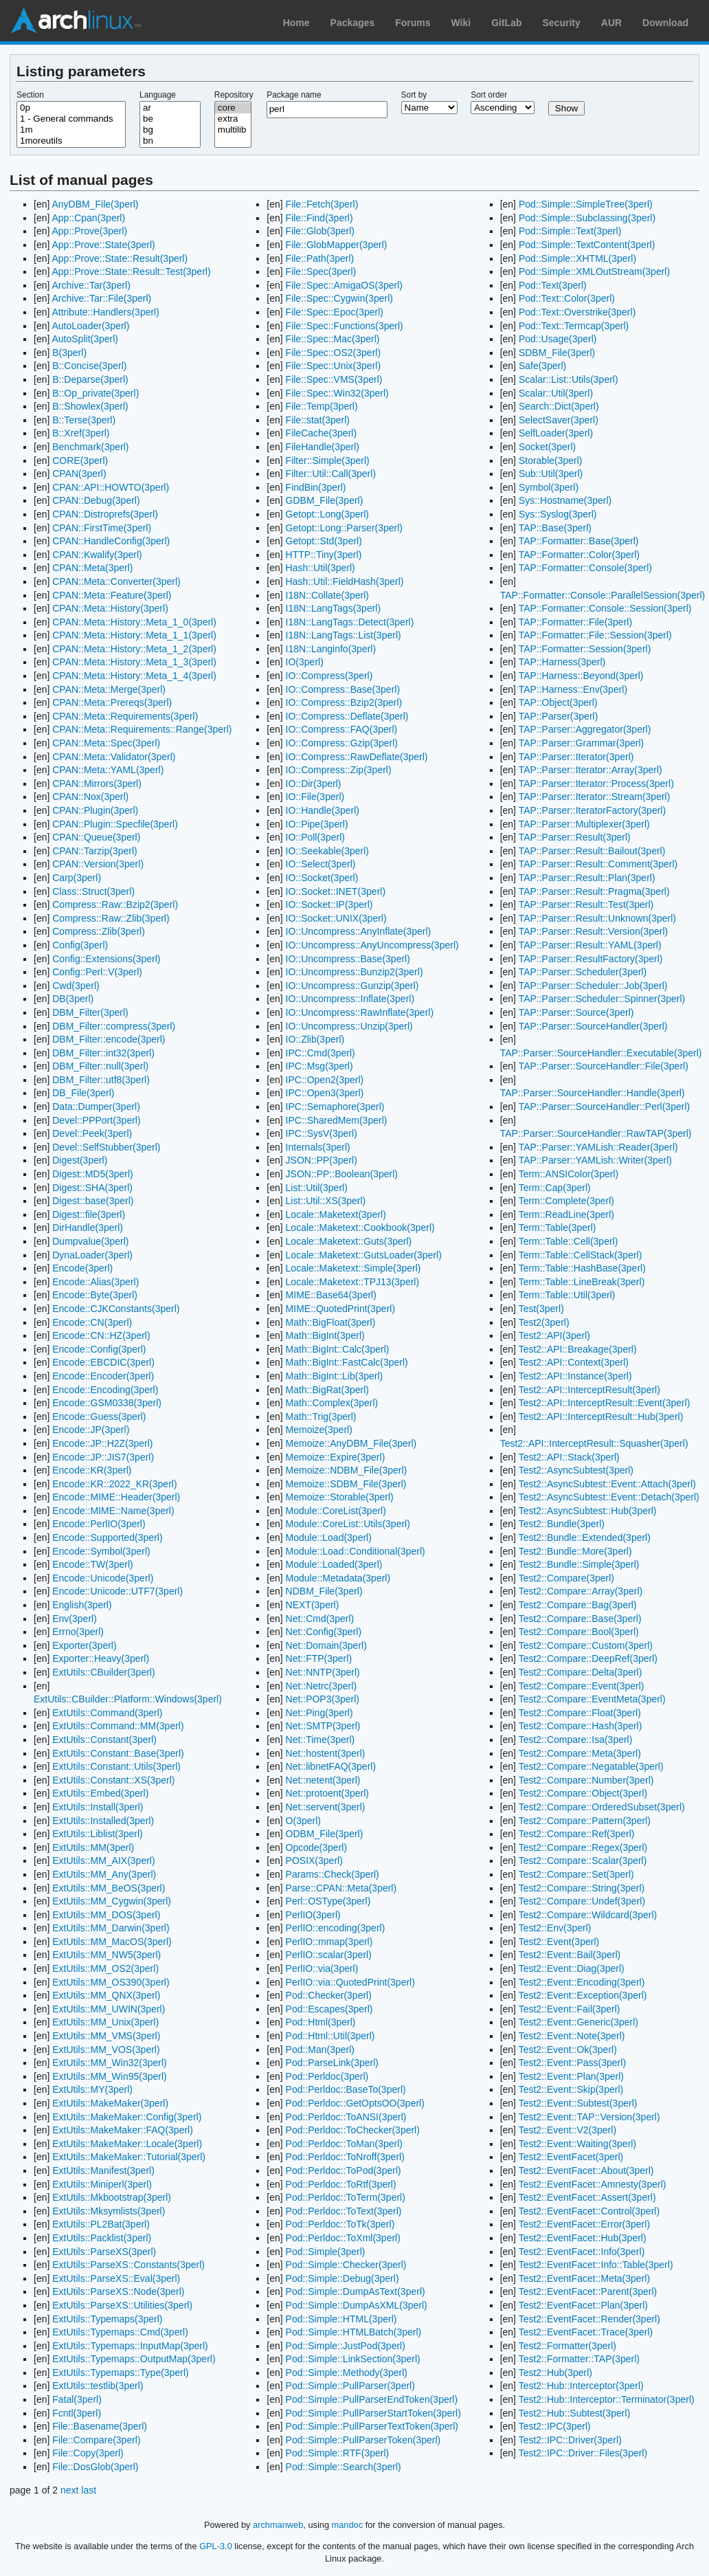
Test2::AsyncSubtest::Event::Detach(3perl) (609, 1496)
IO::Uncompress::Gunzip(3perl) (352, 985)
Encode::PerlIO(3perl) (98, 1523)
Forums (412, 22)
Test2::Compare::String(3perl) (582, 1888)
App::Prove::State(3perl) (103, 244)
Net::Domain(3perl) (326, 1645)
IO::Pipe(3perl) (317, 824)
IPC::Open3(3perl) (325, 1092)
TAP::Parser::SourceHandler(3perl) (593, 1026)
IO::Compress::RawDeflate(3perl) (357, 756)
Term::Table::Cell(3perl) (568, 1241)
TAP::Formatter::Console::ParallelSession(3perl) (603, 595)
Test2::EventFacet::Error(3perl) (584, 2224)
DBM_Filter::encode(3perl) (108, 1039)
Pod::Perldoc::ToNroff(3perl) (345, 2156)
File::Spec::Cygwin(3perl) (339, 298)
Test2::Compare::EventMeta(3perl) (592, 1699)
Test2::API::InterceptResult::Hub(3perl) (601, 1416)
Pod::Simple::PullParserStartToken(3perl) (373, 2413)
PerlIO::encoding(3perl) (335, 1927)
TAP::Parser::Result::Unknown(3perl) (597, 918)
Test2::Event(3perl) (559, 1941)
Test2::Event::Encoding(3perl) (582, 1982)
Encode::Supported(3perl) (107, 1537)
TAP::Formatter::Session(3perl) (585, 648)
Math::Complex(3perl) (332, 1402)
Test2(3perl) (544, 1322)
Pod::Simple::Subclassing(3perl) (587, 217)
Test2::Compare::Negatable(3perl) (591, 1766)
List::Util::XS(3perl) (326, 1200)
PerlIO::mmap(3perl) (329, 1941)
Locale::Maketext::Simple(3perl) (353, 1268)
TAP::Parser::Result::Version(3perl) (593, 931)
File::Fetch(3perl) (322, 204)
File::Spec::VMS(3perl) (334, 379)
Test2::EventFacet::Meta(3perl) (584, 2278)
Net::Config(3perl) (324, 1631)
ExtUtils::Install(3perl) (97, 1806)
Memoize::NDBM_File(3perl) (346, 1470)
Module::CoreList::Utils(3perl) (348, 1523)
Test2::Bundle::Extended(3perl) (585, 1537)
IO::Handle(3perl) (322, 810)
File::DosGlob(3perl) (95, 2466)
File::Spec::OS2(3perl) (333, 352)
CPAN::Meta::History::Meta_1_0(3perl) (134, 622)
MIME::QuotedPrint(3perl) (341, 1308)
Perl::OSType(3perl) (328, 1901)
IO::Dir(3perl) (313, 783)
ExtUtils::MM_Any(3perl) (104, 1874)
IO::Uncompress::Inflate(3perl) (350, 998)
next (69, 2490)
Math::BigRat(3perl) (327, 1389)
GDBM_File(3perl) (324, 500)
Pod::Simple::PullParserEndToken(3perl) (372, 2399)
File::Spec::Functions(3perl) (344, 325)
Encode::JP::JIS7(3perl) (103, 1457)
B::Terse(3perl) (83, 419)
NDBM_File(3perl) (324, 1591)
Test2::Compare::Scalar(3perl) (583, 1860)
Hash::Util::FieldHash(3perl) (345, 581)
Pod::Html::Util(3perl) (330, 2035)
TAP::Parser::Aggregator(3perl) (585, 729)
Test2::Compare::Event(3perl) (581, 1685)
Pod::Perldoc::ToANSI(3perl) (346, 2116)
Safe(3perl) (542, 365)
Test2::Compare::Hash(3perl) (580, 1725)
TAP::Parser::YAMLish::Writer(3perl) (595, 1160)
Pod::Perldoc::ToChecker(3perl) (353, 2129)
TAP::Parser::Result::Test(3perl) (586, 904)
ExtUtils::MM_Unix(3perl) (105, 2022)
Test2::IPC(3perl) (555, 2426)
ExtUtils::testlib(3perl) (97, 2385)
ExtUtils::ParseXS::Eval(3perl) (116, 2278)
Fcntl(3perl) (76, 2413)
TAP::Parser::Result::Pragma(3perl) (594, 891)
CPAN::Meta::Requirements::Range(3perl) (142, 729)
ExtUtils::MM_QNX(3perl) (106, 1995)
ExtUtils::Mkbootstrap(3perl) (111, 2197)
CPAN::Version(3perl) (98, 863)
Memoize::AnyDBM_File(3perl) (351, 1443)
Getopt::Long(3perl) (327, 514)
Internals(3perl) (318, 1147)
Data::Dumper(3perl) (96, 1106)
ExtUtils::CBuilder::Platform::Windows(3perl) (128, 1699)
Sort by (414, 95)
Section (30, 95)
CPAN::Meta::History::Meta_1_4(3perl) (134, 675)
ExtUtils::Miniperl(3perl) (102, 2184)
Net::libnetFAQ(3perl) (331, 1766)
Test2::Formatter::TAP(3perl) (579, 2358)
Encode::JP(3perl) (90, 1429)
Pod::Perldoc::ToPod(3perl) (343, 2170)
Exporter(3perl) (84, 1645)
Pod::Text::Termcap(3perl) (574, 325)
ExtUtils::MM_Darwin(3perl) (110, 1927)
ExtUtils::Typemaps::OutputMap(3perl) (133, 2358)
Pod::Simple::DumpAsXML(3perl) (356, 2305)
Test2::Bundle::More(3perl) (575, 1551)
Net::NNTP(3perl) (323, 1672)
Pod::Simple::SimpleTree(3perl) (586, 204)
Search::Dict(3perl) (559, 406)
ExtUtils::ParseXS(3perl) (104, 2251)
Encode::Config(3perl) (99, 1349)
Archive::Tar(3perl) (91, 285)
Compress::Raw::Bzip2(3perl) (115, 904)
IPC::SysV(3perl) (321, 1133)
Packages (352, 22)
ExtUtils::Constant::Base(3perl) (117, 1753)
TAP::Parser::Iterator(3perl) (576, 756)
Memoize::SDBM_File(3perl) (346, 1483)
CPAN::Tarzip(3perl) (94, 850)
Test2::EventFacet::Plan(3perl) (583, 2305)
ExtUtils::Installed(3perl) (103, 1820)
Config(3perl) (80, 945)
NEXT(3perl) (312, 1604)
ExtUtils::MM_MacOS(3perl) (111, 1941)
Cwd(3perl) (75, 985)
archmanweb (278, 2525)
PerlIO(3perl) (313, 1914)
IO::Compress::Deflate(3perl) (347, 716)
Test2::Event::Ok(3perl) (568, 2049)
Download (665, 22)
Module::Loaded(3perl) (334, 1564)
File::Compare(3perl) (96, 2439)
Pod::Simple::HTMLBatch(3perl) (354, 2332)
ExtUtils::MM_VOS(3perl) (105, 2049)
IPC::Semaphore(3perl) (335, 1106)
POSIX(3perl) (314, 1860)
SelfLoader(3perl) (556, 433)
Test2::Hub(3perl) (555, 2372)
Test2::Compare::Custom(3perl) (586, 1645)
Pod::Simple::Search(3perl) (343, 2466)
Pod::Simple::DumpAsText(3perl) (355, 2291)
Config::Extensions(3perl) (106, 958)
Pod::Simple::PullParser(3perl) (350, 2385)
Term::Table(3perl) (557, 1227)
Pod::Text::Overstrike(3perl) (577, 312)
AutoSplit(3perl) (85, 338)
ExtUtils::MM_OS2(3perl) (105, 1968)
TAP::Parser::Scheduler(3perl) (582, 971)
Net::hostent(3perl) (325, 1753)
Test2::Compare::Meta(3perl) (580, 1753)
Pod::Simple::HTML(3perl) (341, 2318)
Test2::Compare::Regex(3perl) (583, 1847)
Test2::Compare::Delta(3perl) (580, 1672)
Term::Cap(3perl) (555, 1187)
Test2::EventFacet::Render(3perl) (589, 2318)
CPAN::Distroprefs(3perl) (105, 514)
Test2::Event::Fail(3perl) (569, 2008)
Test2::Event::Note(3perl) (572, 2035)
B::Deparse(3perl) (90, 379)
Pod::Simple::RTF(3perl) (338, 2452)
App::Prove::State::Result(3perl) (120, 258)
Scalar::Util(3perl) (556, 393)
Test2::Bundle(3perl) (562, 1523)
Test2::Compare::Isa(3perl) (576, 1739)
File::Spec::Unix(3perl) (333, 365)
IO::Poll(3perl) (315, 837)
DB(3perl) (72, 998)
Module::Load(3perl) (329, 1537)
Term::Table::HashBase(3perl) (582, 1268)
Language (157, 95)
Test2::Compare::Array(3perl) (581, 1591)
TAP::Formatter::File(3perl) (575, 622)
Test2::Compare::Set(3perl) (576, 1874)
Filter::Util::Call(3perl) (331, 473)
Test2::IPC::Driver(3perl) (570, 2439)
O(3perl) (303, 1820)
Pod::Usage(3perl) (558, 338)
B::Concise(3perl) (89, 365)
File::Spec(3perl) (321, 271)
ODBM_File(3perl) (324, 1833)
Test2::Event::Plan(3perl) (571, 2076)
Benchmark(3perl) (90, 446)
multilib (233, 129)
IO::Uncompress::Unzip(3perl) (349, 1026)
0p (71, 107)
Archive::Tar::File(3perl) (101, 298)
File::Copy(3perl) (87, 2452)
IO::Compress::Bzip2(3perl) (344, 702)
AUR (611, 22)
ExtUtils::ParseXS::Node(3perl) (118, 2291)
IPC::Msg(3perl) (319, 1066)
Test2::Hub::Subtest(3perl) (575, 2413)
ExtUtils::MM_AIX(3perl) (103, 1860)
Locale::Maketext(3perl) (336, 1214)
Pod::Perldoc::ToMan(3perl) (344, 2143)
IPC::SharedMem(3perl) (336, 1120)
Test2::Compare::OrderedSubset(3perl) (602, 1806)
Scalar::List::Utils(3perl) (568, 379)
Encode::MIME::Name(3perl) (113, 1510)
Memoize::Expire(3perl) (335, 1457)
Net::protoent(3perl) (327, 1793)
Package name (294, 95)
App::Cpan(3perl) (88, 217)
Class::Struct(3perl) (93, 891)
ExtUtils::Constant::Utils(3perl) (116, 1766)
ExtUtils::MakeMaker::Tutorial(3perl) (128, 2156)
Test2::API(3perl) (554, 1335)
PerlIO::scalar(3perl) (329, 1954)
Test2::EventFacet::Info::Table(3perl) (596, 2264)
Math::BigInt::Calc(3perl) (338, 1349)
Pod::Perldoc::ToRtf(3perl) (341, 2184)
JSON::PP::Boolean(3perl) (342, 1173)
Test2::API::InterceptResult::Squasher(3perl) (594, 1443)
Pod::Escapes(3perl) (329, 2008)
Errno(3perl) (78, 1631)
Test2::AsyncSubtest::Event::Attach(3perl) (607, 1483)
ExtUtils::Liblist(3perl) (97, 1833)
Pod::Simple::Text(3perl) (570, 230)
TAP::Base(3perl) (555, 527)
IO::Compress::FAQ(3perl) (342, 729)
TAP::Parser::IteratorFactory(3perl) (592, 810)
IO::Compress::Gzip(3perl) (342, 742)
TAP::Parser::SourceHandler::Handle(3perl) (592, 1092)
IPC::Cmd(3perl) (320, 1052)
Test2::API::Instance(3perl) (575, 1375)
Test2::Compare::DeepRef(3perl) (588, 1658)
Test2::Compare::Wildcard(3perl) (588, 1914)
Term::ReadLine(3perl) (566, 1214)
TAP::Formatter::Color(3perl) (579, 554)
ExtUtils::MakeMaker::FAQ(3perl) (122, 2129)
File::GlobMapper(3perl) (336, 244)
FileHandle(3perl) (322, 446)
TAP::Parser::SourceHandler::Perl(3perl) (604, 1106)
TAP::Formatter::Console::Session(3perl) (605, 608)
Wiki (461, 22)
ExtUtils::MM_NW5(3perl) (106, 1954)
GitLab (506, 22)
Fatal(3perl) (77, 2399)
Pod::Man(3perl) (320, 2049)
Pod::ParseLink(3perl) (332, 2062)
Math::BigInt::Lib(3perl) (334, 1375)
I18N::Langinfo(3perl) (331, 648)
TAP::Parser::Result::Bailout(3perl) (592, 850)
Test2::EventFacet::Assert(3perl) (587, 2197)
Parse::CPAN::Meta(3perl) (341, 1888)
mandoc (347, 2525)
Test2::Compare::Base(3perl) (580, 1618)
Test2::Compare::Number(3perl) (586, 1780)
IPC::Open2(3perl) (325, 1079)
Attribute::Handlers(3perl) (105, 312)
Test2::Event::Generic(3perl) (578, 2022)
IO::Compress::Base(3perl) (343, 689)
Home (296, 22)
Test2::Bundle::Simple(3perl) (579, 1564)
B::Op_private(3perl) (95, 393)
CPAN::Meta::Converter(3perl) (116, 581)
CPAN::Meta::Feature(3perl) (111, 595)
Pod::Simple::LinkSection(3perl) (353, 2358)
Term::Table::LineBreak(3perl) (582, 1281)
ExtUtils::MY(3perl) (92, 2089)
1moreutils (71, 140)
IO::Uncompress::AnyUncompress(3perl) (372, 945)
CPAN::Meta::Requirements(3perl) (125, 716)
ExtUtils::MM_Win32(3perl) (109, 2062)
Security (562, 22)
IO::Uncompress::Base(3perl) (348, 958)
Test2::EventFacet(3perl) (571, 2156)
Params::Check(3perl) (332, 1874)
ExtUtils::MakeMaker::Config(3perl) (126, 2116)
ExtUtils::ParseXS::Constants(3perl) (128, 2264)
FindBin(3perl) (316, 487)
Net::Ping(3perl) (319, 1712)
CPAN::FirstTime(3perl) (101, 527)
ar (170, 107)
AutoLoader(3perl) (90, 325)
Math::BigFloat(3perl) (331, 1322)
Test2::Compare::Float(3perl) (580, 1712)
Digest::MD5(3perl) (92, 1173)
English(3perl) (81, 1604)
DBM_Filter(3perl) (90, 1012)
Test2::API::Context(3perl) (574, 1362)
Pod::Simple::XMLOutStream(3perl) (594, 271)
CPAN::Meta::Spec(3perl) (106, 742)
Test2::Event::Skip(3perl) (571, 2089)
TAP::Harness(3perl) (562, 661)
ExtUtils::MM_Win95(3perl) (109, 2076)
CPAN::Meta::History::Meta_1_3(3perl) (134, 661)
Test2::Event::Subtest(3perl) (578, 2103)
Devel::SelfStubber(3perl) (106, 1147)
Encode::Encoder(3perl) (103, 1375)
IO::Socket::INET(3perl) (335, 891)
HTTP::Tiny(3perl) (324, 554)
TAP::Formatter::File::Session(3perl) (595, 635)
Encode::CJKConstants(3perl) (115, 1308)
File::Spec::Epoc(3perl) (334, 312)
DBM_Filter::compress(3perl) (113, 1026)
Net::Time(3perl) (320, 1739)
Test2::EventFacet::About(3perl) (586, 2170)
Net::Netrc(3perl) (321, 1685)
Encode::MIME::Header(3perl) (116, 1496)
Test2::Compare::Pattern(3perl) (585, 1820)
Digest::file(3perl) (88, 1214)
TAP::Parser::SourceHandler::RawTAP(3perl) (596, 1133)
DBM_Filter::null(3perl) (100, 1066)
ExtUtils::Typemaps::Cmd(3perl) (120, 2332)
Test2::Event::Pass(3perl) (572, 2062)
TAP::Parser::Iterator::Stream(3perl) (595, 796)
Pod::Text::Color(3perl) (567, 298)
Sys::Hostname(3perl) (565, 500)
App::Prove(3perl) (89, 230)
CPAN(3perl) (79, 473)
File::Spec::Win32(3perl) (337, 393)
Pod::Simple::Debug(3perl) (342, 2278)
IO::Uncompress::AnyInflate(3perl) (358, 931)
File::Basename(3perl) (99, 2426)
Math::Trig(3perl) (321, 1416)
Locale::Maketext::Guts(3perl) (349, 1241)
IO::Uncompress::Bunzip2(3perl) (354, 971)
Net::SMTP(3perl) (323, 1725)
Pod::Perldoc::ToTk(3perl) (340, 2224)
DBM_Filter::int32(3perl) (103, 1052)
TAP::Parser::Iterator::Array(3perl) (590, 769)
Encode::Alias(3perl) (95, 1281)
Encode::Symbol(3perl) (101, 1551)
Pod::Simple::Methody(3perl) (346, 2372)
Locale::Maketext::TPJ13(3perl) (353, 1281)
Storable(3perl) (551, 460)
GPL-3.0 (215, 2546)
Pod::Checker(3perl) (329, 1995)
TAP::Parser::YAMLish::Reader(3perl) (598, 1147)
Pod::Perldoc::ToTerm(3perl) (345, 2197)
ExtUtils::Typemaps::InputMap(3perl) (129, 2345)
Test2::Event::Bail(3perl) (570, 1954)
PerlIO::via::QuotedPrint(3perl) (350, 1982)
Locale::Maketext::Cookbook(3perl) (360, 1227)
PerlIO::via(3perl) (322, 1968)
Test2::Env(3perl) (555, 1927)
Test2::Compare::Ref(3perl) (577, 1833)
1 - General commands (71, 118)
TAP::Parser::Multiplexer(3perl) (584, 824)
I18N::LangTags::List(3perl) (343, 635)
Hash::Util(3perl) (320, 567)
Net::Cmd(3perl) (320, 1618)
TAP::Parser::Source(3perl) (576, 1012)
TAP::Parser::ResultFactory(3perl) (591, 958)
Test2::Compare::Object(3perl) (583, 1793)
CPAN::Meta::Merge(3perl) (109, 689)
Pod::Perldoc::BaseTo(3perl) (346, 2089)
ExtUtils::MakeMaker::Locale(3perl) (127, 2143)
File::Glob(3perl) (320, 230)
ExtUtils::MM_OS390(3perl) (110, 1982)
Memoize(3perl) (319, 1429)
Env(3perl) (74, 1618)
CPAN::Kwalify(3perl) (97, 554)
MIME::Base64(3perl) (331, 1294)
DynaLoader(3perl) (92, 1255)
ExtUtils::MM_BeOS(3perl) (108, 1888)
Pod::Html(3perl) (321, 2022)
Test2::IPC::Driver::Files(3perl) (583, 2452)
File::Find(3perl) (319, 217)
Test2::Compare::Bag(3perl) (578, 1604)
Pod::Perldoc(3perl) (327, 2076)
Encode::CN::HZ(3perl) (101, 1335)
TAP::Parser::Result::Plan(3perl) (587, 877)
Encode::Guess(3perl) (99, 1416)
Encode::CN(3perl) (92, 1322)
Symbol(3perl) (548, 487)
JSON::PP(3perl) (321, 1160)
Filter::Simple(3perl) (328, 460)
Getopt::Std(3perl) (324, 540)
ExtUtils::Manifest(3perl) (103, 2170)
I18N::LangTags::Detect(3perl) (350, 622)
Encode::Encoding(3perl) (105, 1389)
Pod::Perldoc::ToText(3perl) (344, 2211)
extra (233, 118)
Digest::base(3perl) (92, 1200)
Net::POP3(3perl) (322, 1699)
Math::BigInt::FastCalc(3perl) (347, 1362)
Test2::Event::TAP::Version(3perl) (589, 2116)
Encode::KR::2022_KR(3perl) (114, 1483)
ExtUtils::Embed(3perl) (100, 1793)
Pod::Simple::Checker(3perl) (346, 2264)
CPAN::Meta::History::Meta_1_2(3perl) (134, 648)
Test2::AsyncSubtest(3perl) (576, 1470)
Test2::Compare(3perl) (566, 1578)
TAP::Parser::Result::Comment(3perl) (598, 863)
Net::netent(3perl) (323, 1780)
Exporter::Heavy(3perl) (100, 1658)
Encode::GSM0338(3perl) (106, 1402)
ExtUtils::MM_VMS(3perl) (106, 2035)
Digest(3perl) (79, 1160)
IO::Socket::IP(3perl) (329, 904)
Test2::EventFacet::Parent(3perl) (588, 2291)
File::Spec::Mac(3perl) (333, 338)
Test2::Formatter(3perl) (567, 2345)
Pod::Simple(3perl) (325, 2251)
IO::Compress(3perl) (329, 675)
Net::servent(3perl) (325, 1806)
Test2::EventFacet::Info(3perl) (582, 2251)
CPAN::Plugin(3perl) (95, 810)
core (233, 107)
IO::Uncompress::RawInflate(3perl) (360, 1012)
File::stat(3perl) (318, 419)
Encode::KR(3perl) (91, 1470)
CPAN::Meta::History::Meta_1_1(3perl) (134, 635)
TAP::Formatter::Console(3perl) (585, 567)
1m (71, 129)
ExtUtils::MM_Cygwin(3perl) (111, 1901)
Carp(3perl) (76, 877)
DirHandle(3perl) (87, 1227)
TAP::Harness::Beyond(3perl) (581, 675)
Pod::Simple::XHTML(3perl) (577, 258)
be (170, 118)
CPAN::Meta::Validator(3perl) (113, 756)
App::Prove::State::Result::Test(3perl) (131, 271)
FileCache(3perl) (321, 433)
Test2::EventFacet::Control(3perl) (589, 2211)
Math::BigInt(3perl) (325, 1335)
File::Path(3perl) (320, 258)
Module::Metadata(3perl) (338, 1578)
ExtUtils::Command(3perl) (107, 1712)
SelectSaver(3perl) (558, 419)
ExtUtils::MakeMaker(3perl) (110, 2103)
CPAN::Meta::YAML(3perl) (108, 769)
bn (170, 140)
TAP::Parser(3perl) (558, 716)
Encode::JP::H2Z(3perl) (102, 1443)
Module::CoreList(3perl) (336, 1510)
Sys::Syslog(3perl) (558, 514)
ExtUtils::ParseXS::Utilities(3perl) (122, 2305)
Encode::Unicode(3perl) (102, 1578)
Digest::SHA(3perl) (92, 1187)
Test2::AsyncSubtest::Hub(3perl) (588, 1510)
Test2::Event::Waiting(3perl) (577, 2143)
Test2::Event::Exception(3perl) (583, 1995)
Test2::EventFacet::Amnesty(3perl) (592, 2184)
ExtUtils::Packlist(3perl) (101, 2237)
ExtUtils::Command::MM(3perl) (117, 1725)
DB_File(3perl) (83, 1092)
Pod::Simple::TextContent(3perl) (587, 244)
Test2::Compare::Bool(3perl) (579, 1631)
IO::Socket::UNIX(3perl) (336, 918)
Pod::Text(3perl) (553, 285)
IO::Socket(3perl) (322, 877)
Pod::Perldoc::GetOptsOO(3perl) (355, 2103)
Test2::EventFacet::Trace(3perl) (586, 2332)
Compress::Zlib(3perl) (98, 931)
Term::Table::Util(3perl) (567, 1294)
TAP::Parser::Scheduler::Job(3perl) (593, 985)
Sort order (489, 95)
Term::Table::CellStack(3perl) (580, 1255)
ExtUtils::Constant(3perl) (104, 1739)
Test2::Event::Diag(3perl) (571, 1968)
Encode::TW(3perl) (92, 1564)
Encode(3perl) (82, 1268)
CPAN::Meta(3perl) (92, 567)
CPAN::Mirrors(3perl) (97, 783)
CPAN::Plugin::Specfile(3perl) (115, 824)
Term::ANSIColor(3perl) (568, 1173)
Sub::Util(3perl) (551, 473)
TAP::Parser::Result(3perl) (575, 837)
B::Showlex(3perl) (90, 406)
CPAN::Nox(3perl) (90, 796)
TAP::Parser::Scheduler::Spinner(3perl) (602, 998)
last (88, 2490)
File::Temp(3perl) (322, 406)
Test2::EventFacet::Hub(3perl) (582, 2237)
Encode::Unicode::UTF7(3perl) (117, 1591)
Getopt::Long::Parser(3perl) (344, 527)
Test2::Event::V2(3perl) (567, 2129)
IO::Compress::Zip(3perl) (339, 769)
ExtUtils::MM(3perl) (93, 1847)
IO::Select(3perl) (321, 863)
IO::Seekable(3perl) (327, 850)
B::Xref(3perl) (80, 433)
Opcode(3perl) (317, 1847)
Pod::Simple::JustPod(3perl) (345, 2345)
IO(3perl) (305, 661)
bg (170, 129)
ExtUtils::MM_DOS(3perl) (106, 1914)
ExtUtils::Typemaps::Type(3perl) (120, 2372)
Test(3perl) (541, 1308)
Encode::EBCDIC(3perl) (103, 1362)
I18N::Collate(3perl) (327, 595)
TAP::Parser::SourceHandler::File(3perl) (603, 1066)
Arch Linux (75, 20)
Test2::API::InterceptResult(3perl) (589, 1389)
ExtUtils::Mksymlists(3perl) (108, 2211)
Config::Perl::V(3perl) (97, 971)
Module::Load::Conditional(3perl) (355, 1551)
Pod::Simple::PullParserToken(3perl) (363, 2439)
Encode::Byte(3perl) (94, 1294)
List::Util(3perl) (317, 1187)
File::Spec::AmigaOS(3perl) (344, 285)
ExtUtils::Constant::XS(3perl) (113, 1780)
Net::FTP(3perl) (319, 1658)
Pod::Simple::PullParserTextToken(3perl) (372, 2426)
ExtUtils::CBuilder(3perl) (103, 1672)
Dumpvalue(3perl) (90, 1241)
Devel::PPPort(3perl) (96, 1120)
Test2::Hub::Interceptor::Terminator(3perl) (607, 2399)
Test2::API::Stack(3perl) (569, 1457)
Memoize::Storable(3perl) (340, 1496)
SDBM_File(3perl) (557, 352)
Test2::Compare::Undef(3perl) (582, 1901)
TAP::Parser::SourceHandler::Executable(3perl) (601, 1052)
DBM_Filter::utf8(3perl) (101, 1079)
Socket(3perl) (547, 446)
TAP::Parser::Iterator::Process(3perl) (596, 783)
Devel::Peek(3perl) (92, 1133)
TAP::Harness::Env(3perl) (573, 689)
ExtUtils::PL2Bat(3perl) (101, 2224)
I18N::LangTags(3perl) (333, 608)
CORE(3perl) (80, 460)
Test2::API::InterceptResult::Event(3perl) (604, 1402)
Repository (234, 95)
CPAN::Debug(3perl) (95, 500)
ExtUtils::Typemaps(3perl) (107, 2318)
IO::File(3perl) (315, 796)
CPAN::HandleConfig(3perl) (111, 540)
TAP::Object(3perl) (558, 702)
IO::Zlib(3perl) (315, 1039)
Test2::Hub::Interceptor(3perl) (581, 2385)
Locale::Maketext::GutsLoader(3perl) (364, 1255)
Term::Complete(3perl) (566, 1200)
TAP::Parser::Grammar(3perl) (581, 742)
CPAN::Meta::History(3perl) (110, 608)
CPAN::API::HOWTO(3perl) (110, 487)
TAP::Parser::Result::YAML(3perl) (590, 945)
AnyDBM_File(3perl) (95, 204)
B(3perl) (69, 352)
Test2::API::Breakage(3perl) (578, 1349)
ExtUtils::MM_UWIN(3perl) (108, 2008)
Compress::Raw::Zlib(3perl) (110, 918)
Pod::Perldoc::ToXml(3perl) (343, 2237)
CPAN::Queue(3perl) (96, 837)
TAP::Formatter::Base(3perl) (579, 540)
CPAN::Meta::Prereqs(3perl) (112, 702)
